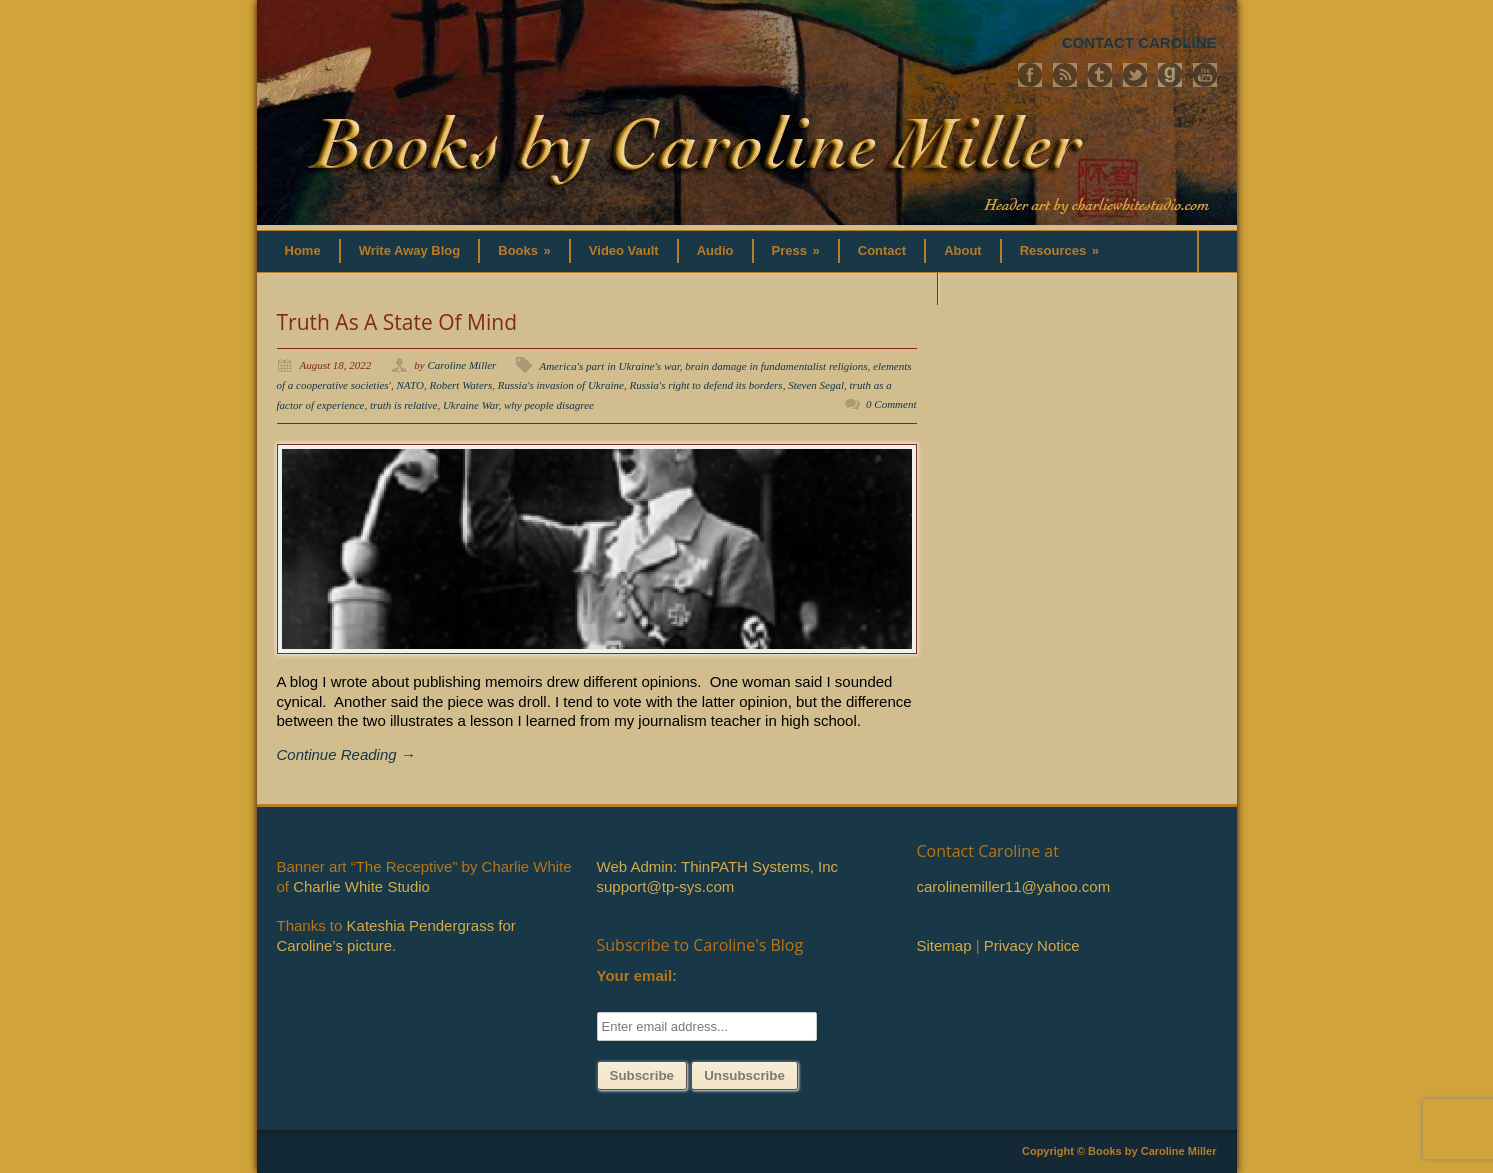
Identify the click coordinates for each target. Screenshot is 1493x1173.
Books (524, 250)
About (963, 250)
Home (303, 250)
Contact (882, 250)
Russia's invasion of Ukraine (561, 385)
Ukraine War (471, 405)
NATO (410, 385)
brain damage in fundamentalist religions (776, 366)
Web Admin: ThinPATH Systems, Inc (717, 866)
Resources (1059, 250)
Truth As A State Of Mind (397, 322)
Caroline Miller (461, 365)
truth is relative (403, 405)
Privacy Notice (1032, 945)
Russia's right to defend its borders (705, 385)
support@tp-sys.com (666, 886)
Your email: (637, 975)
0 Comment (891, 404)
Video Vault (624, 250)
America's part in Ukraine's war (609, 366)
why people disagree (549, 405)
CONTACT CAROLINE (1139, 42)
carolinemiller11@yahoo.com (1014, 886)
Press (796, 250)
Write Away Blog (410, 250)
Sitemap (944, 945)
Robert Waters (460, 385)
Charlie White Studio (361, 886)
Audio (715, 250)
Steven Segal (816, 385)
